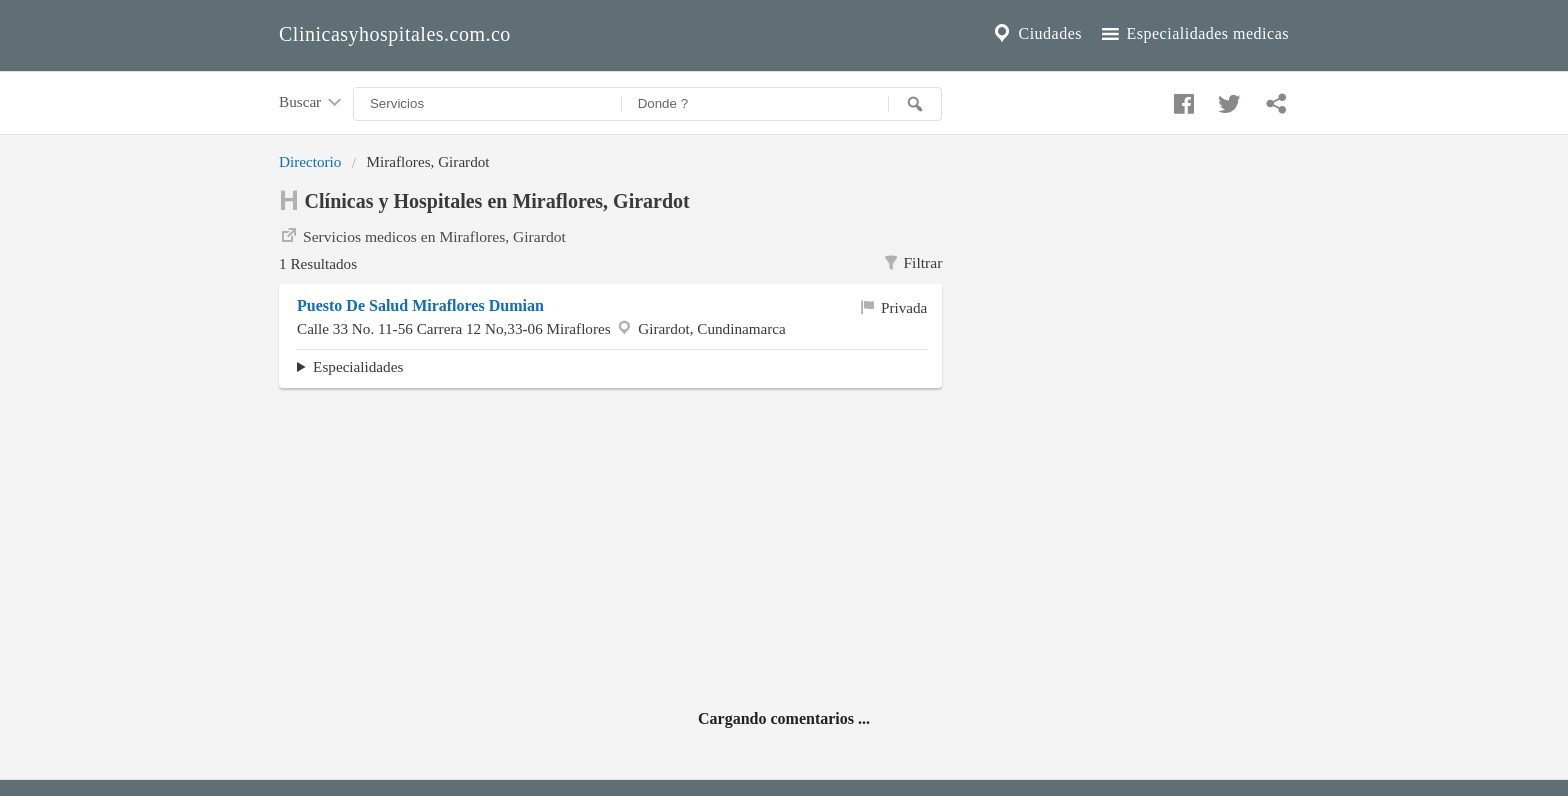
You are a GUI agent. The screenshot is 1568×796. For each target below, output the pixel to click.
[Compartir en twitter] (1227, 99)
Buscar (312, 103)
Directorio (310, 161)
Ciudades (1036, 34)
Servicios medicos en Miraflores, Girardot (422, 235)
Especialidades (358, 366)
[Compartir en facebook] (1181, 99)
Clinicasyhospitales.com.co (395, 34)
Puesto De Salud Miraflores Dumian (420, 305)
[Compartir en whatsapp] (1274, 99)
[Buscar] (915, 104)
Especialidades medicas (1193, 34)
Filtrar (912, 263)
